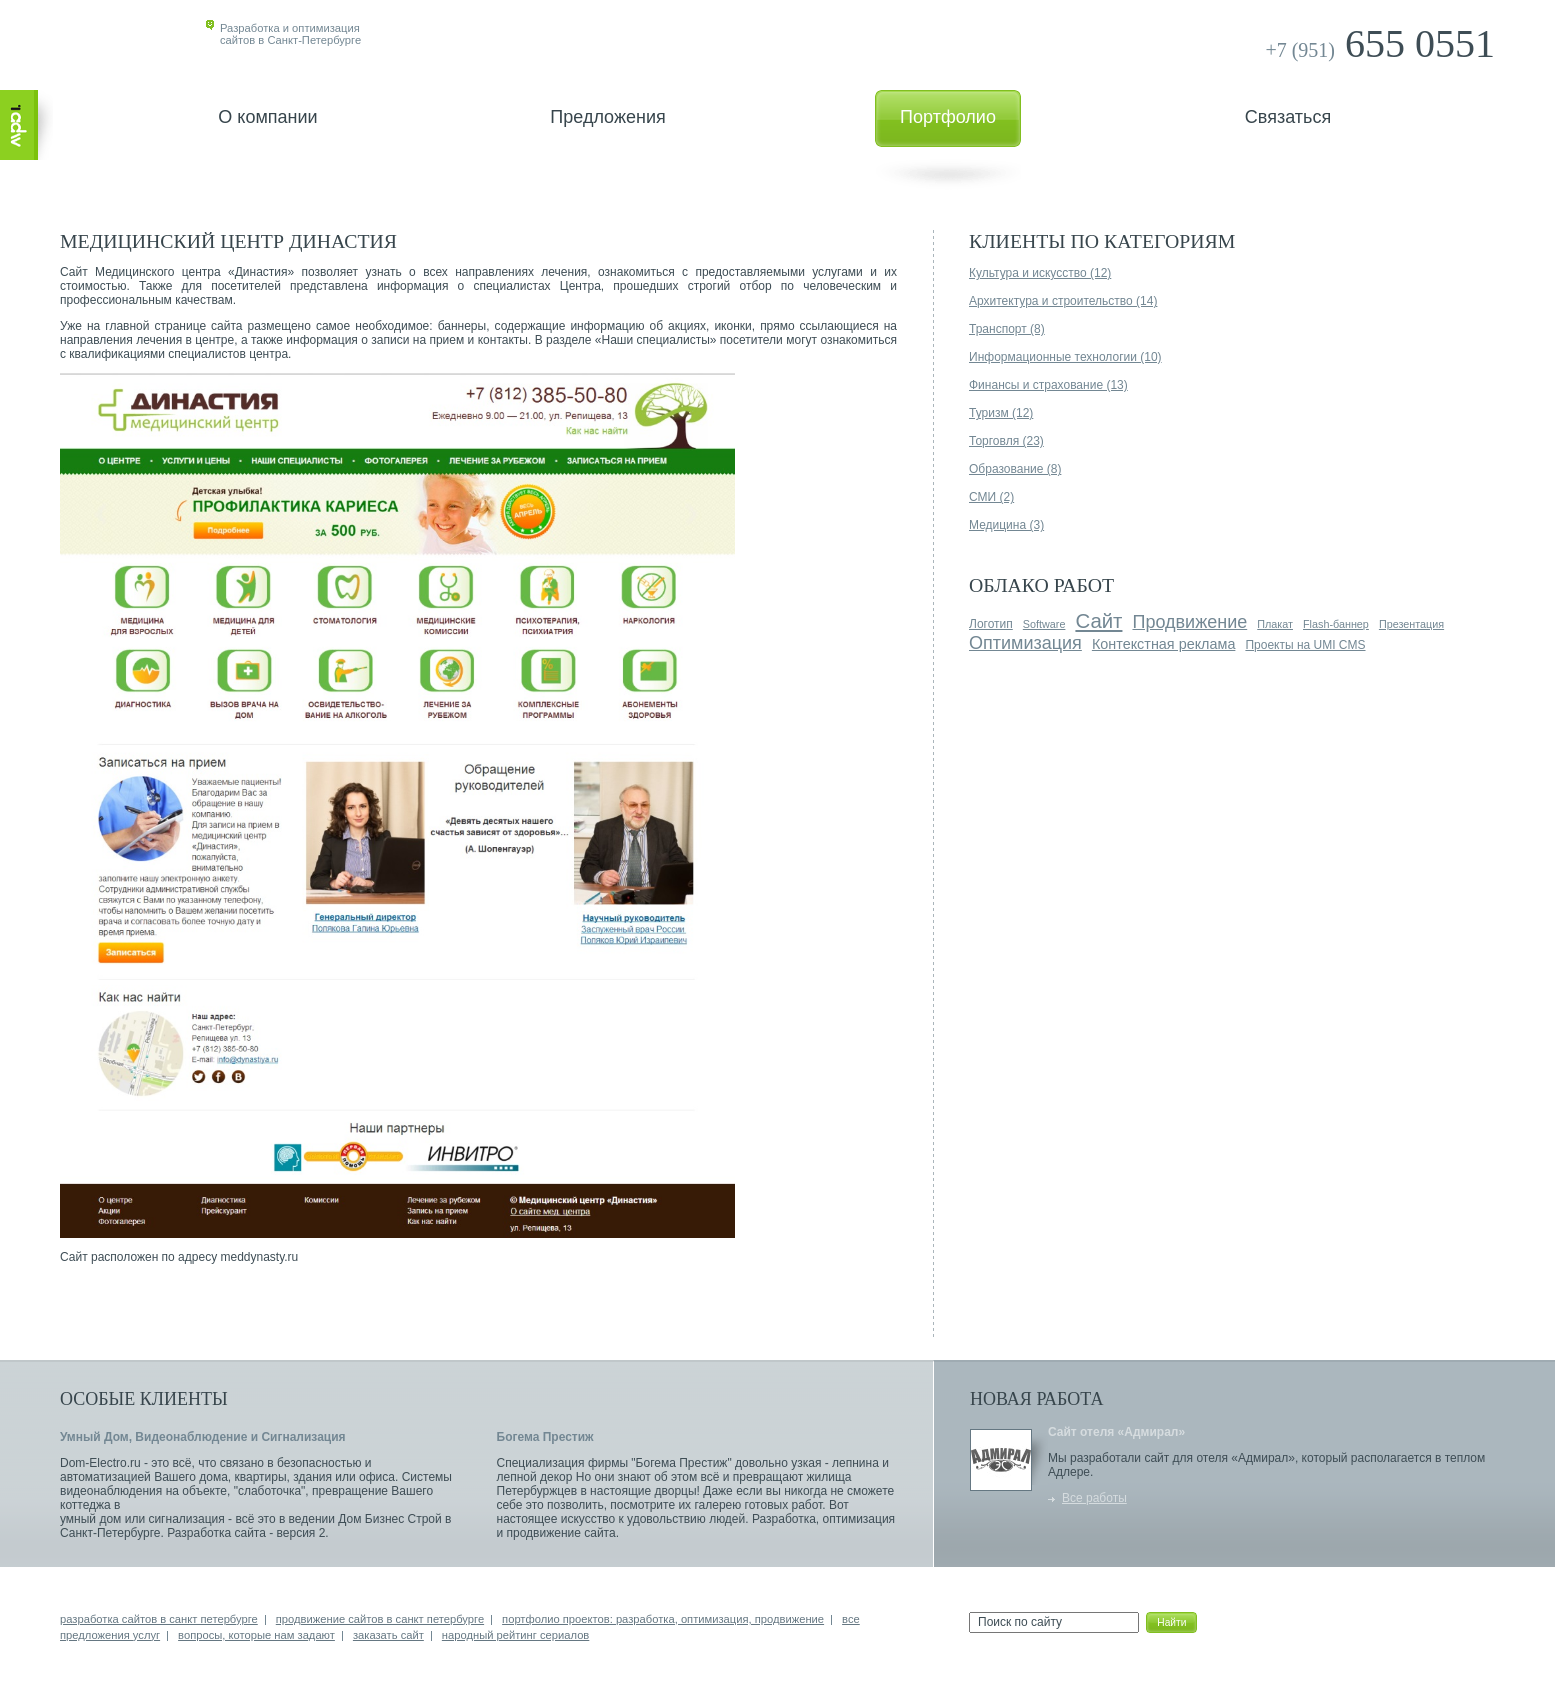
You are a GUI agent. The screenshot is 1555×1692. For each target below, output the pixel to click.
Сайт (1098, 621)
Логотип (991, 624)
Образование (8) (1015, 469)
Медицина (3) (1006, 525)
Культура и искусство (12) (1040, 273)
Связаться (1288, 117)
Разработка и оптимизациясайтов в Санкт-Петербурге (290, 34)
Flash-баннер (1336, 624)
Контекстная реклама (1164, 644)
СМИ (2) (991, 497)
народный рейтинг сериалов (515, 1635)
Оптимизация (1025, 643)
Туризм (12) (1001, 413)
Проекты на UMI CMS (1305, 645)
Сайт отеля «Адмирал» (1116, 1432)
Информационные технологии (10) (1065, 357)
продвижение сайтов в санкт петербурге (380, 1619)
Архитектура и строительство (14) (1063, 301)
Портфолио (948, 117)
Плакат (1275, 624)
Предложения (607, 117)
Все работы (1094, 1498)
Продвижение (1189, 622)
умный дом (90, 1519)
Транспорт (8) (1007, 329)
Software (1044, 624)
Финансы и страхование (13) (1048, 385)
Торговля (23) (1006, 441)
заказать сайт (388, 1635)
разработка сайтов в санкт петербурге (159, 1619)
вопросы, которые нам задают (256, 1635)
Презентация (1411, 624)
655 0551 (1380, 43)
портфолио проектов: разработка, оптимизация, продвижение (663, 1619)
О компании (267, 117)
